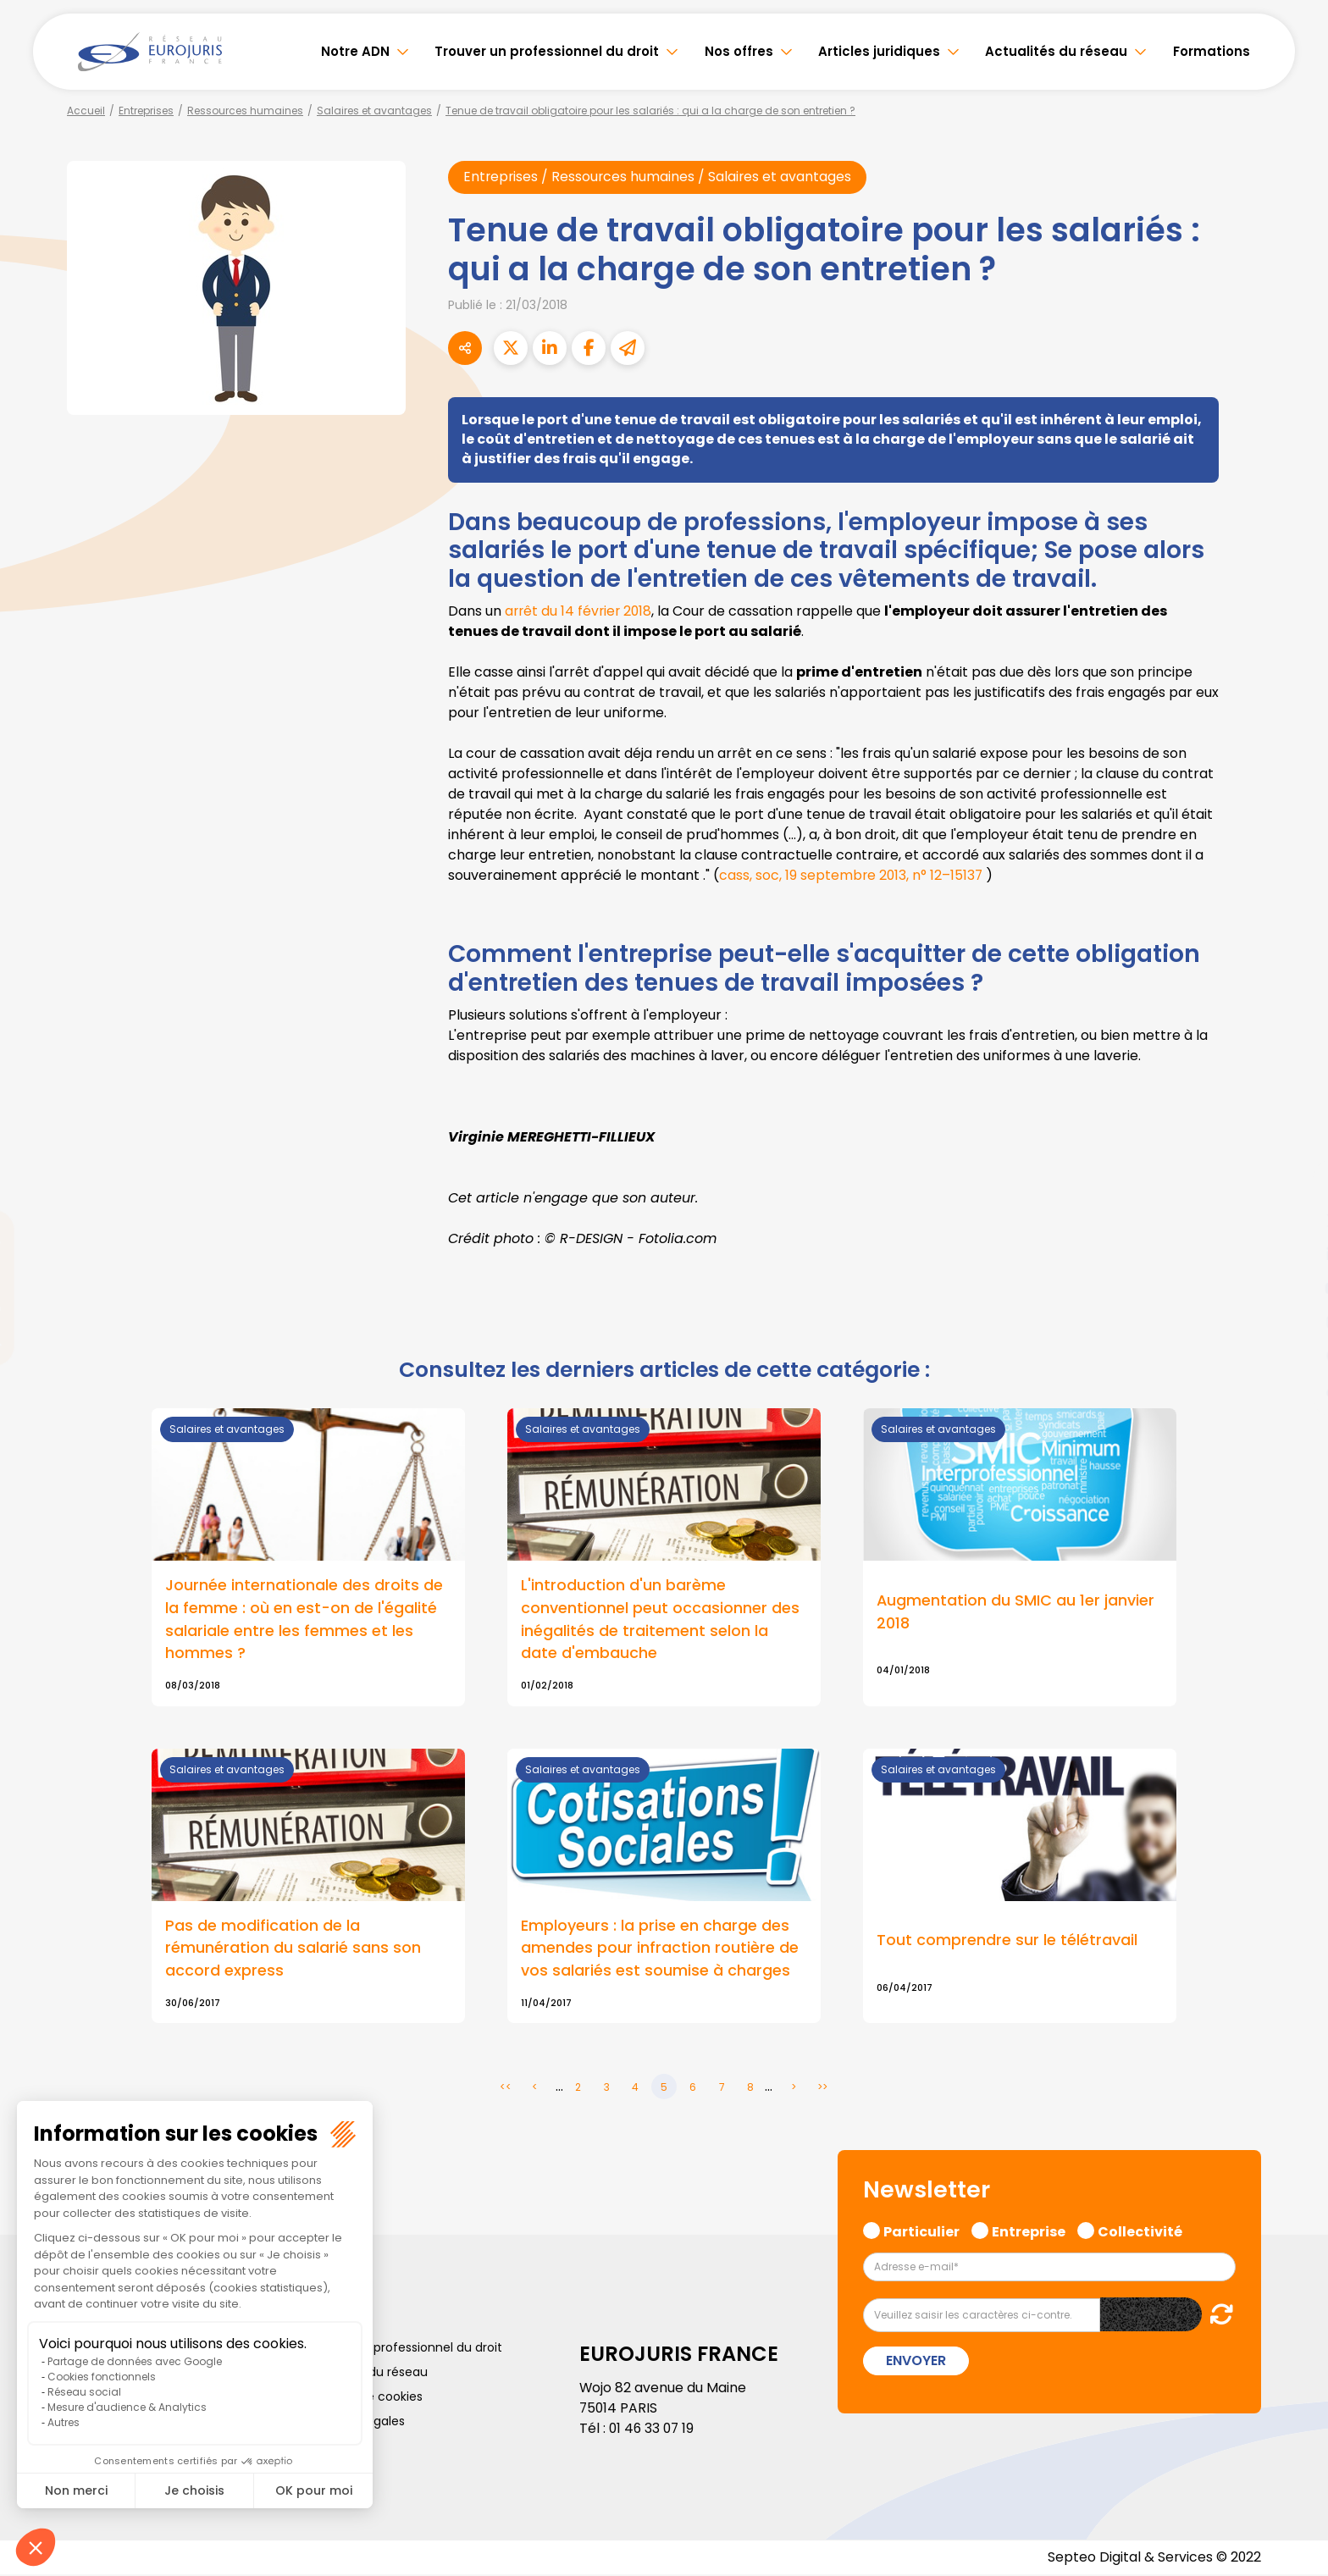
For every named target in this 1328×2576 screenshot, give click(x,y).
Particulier (921, 2232)
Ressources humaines (245, 110)
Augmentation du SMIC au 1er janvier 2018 (1016, 1612)
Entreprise (1028, 2232)
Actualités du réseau (1056, 51)
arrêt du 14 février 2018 (580, 612)
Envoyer (916, 2362)
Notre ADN (355, 51)
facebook (1294, 1186)
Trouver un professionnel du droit (546, 51)
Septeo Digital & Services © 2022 (1153, 2558)
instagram (1294, 1321)
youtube (1294, 1288)
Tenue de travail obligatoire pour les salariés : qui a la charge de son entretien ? (650, 110)
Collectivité (1140, 2232)
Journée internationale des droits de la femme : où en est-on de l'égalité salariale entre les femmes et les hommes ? (304, 1620)
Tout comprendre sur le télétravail (1007, 1942)
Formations (1211, 51)
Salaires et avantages (374, 110)
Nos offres (739, 51)
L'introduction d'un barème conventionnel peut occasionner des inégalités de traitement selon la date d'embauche (660, 1620)
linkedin (1294, 1254)
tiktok (1294, 1389)
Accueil (86, 110)
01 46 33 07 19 (653, 2430)
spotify (1294, 1355)
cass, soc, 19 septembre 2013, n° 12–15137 (852, 876)
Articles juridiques (879, 51)
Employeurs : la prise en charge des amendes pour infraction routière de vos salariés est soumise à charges (660, 1949)
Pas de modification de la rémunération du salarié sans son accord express (293, 1949)
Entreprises (146, 110)
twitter (1294, 1220)
